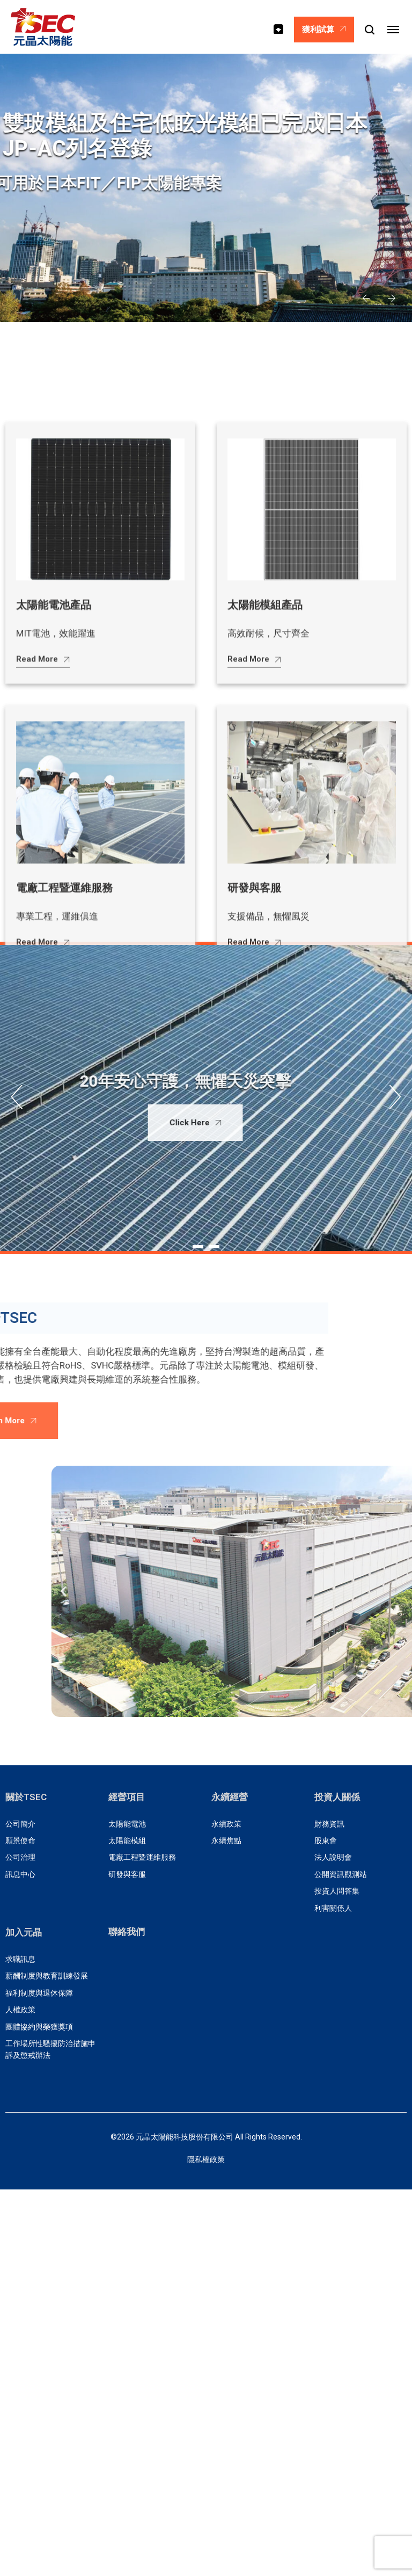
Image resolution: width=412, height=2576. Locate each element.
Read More (43, 1263)
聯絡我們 (126, 1931)
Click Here (139, 1122)
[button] (366, 299)
